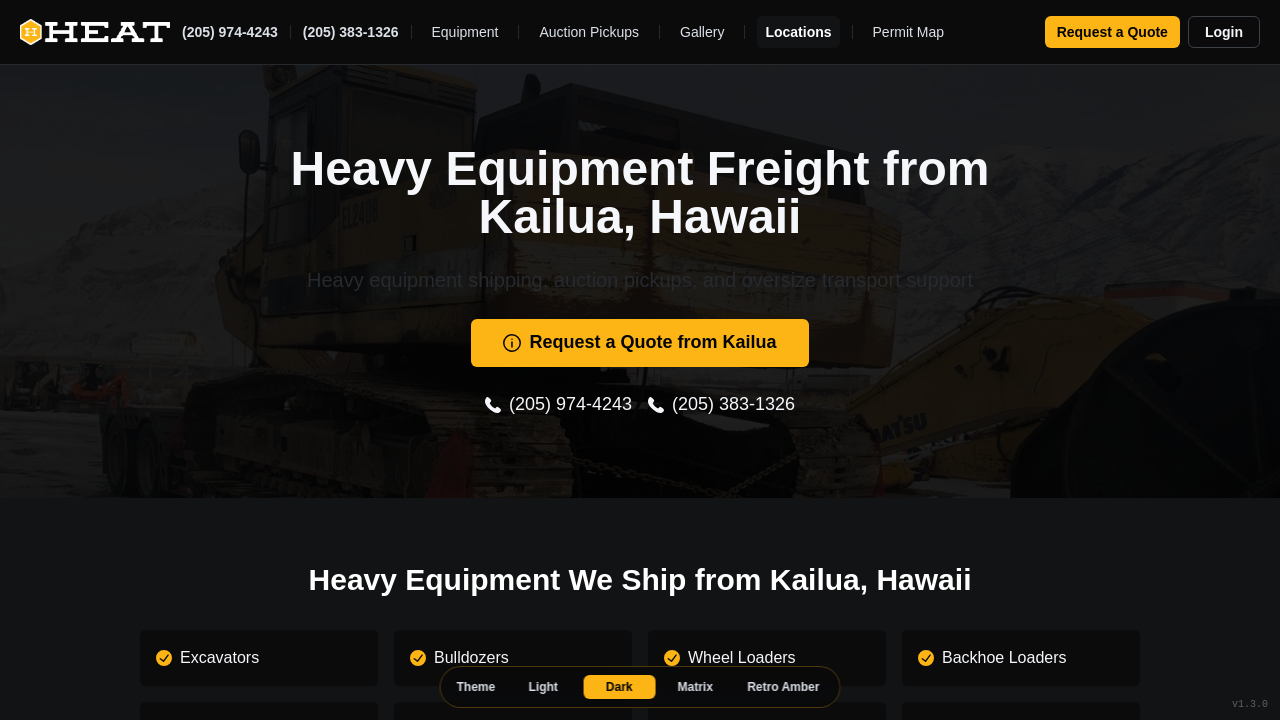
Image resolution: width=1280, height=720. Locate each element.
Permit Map (909, 32)
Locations (798, 32)
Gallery (702, 32)
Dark (619, 687)
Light (543, 687)
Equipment (465, 32)
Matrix (695, 687)
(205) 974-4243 (230, 32)
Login (1224, 32)
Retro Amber (783, 687)
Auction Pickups (589, 32)
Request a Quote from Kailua (639, 342)
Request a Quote (1112, 32)
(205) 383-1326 (351, 32)
